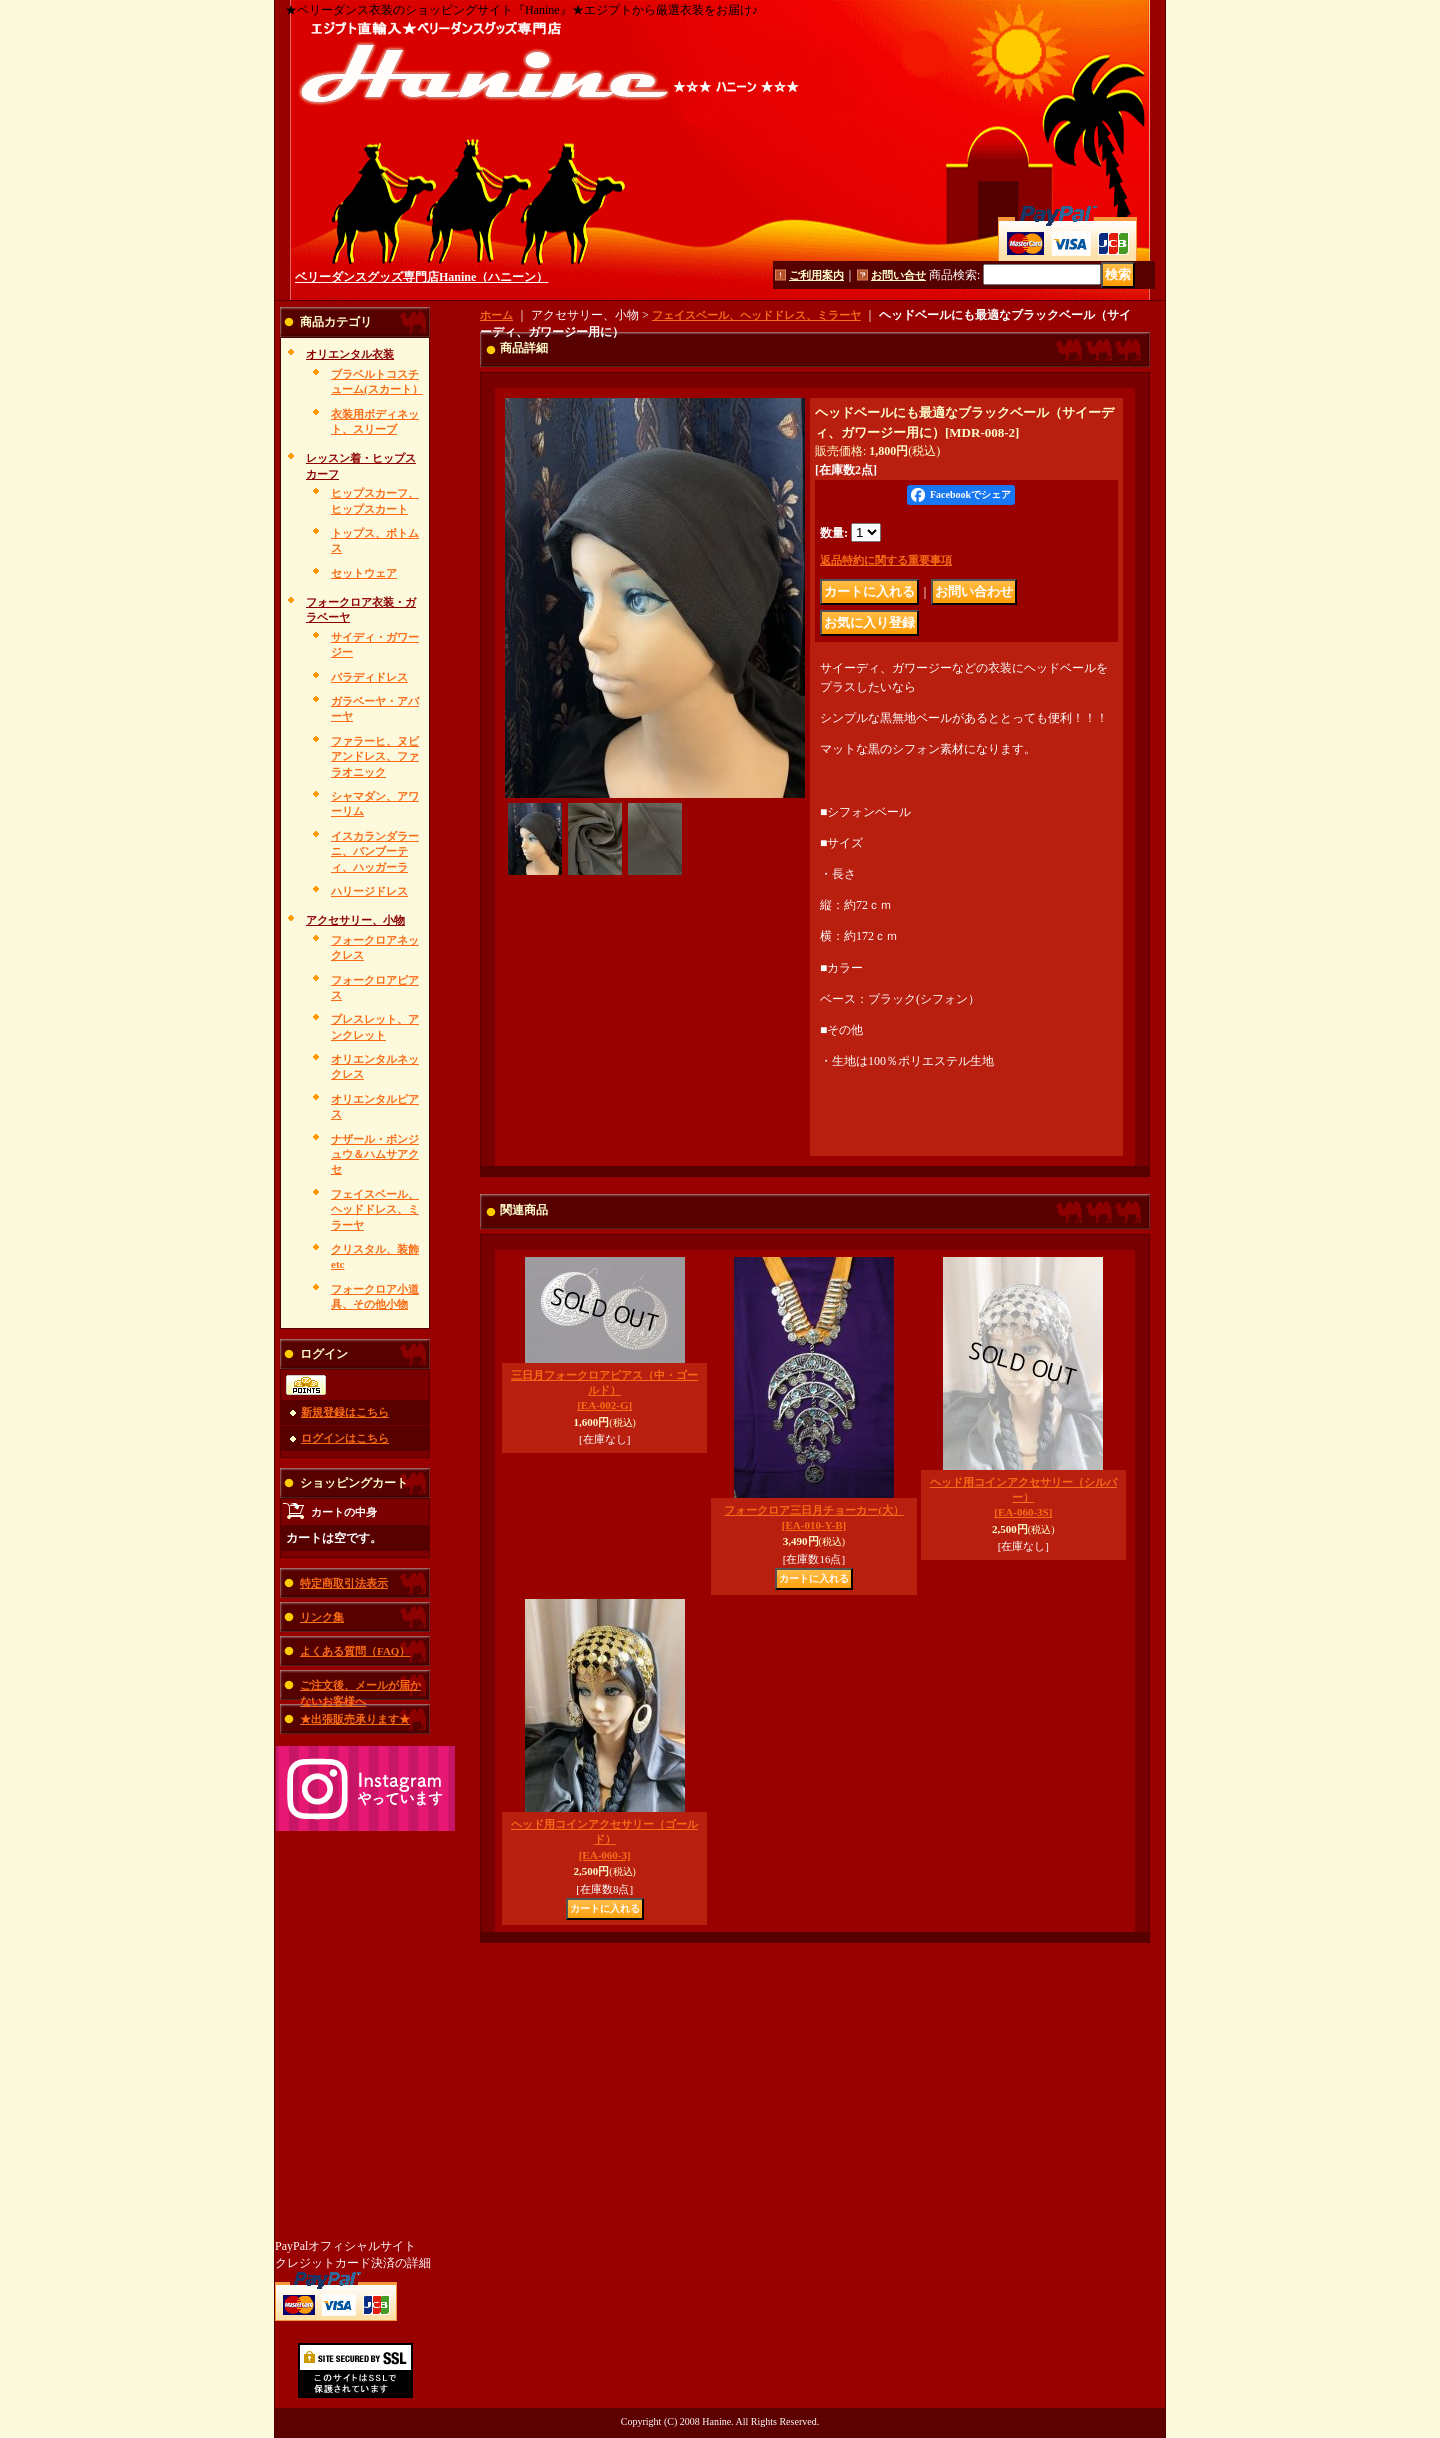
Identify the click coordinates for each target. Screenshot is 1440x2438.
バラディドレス (369, 677)
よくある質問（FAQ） (355, 1651)
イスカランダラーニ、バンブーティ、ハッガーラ (375, 851)
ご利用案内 (816, 275)
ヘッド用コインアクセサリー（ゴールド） (604, 1839)
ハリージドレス (369, 891)
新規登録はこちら (345, 1412)
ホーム (496, 315)
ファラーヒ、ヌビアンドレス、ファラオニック (375, 756)
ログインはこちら (345, 1438)
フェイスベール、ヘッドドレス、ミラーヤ (375, 1209)
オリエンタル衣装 (350, 354)
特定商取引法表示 (344, 1583)
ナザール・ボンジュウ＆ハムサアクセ (375, 1154)
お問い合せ (898, 275)
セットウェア (364, 573)
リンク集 (322, 1617)
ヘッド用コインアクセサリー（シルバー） (1023, 1497)
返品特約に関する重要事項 (886, 560)
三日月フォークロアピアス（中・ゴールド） (604, 1390)
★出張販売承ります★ (355, 1719)
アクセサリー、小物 (355, 920)
